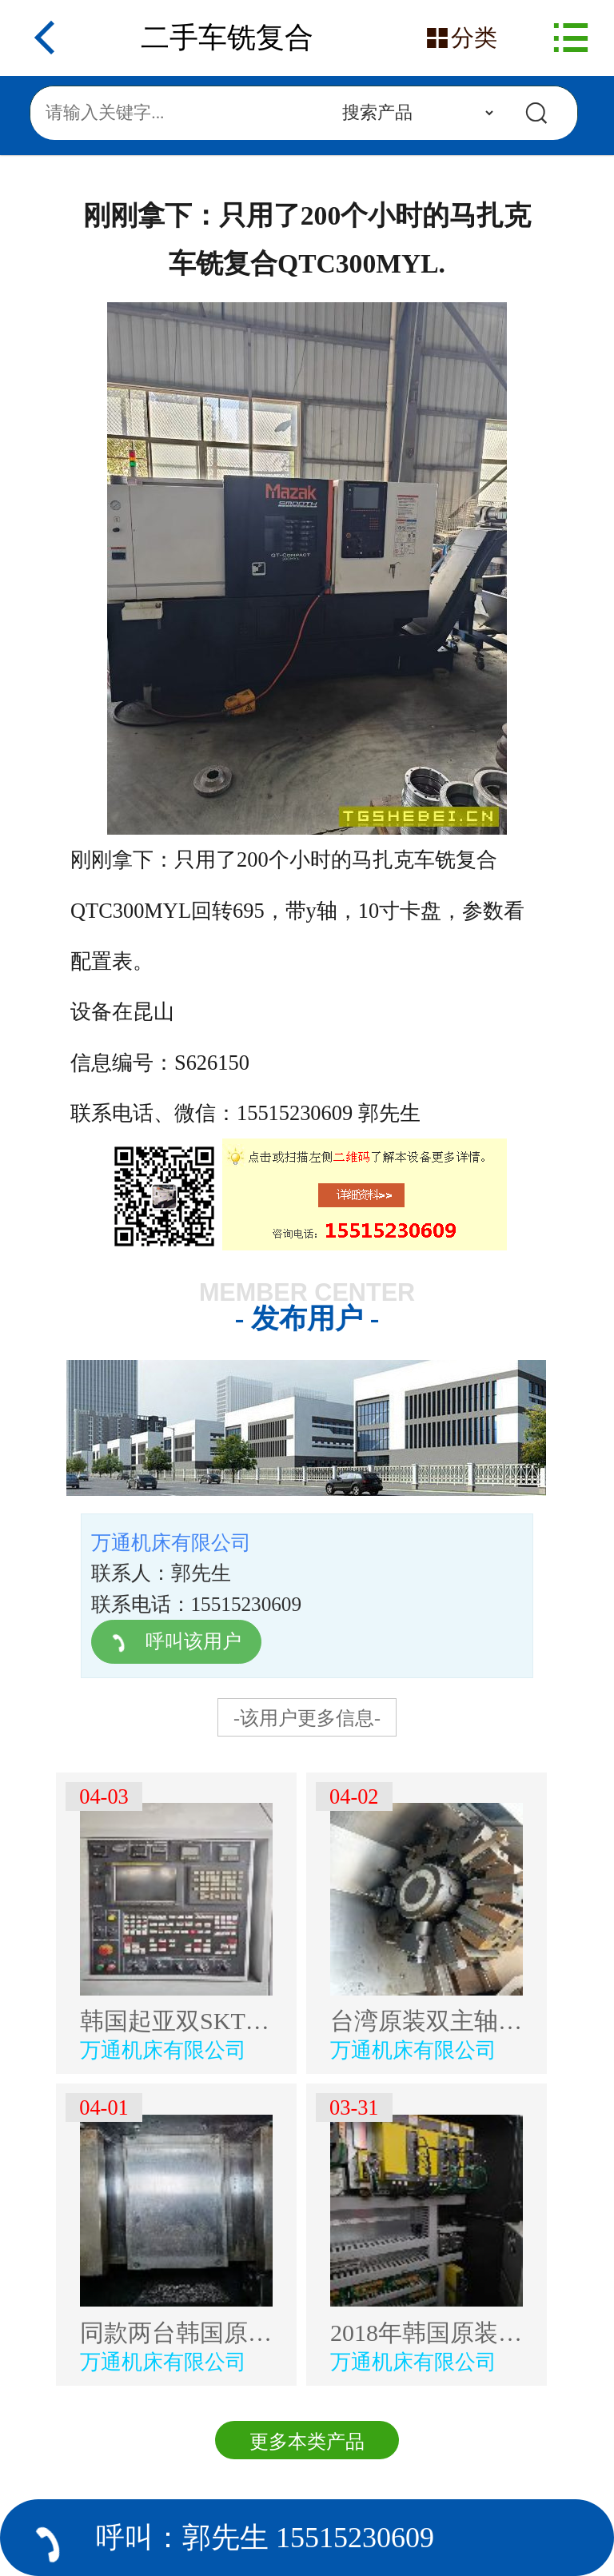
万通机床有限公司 (163, 2050)
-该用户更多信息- (307, 1718)
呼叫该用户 (175, 1641)
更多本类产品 (307, 2441)
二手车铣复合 (227, 38)
